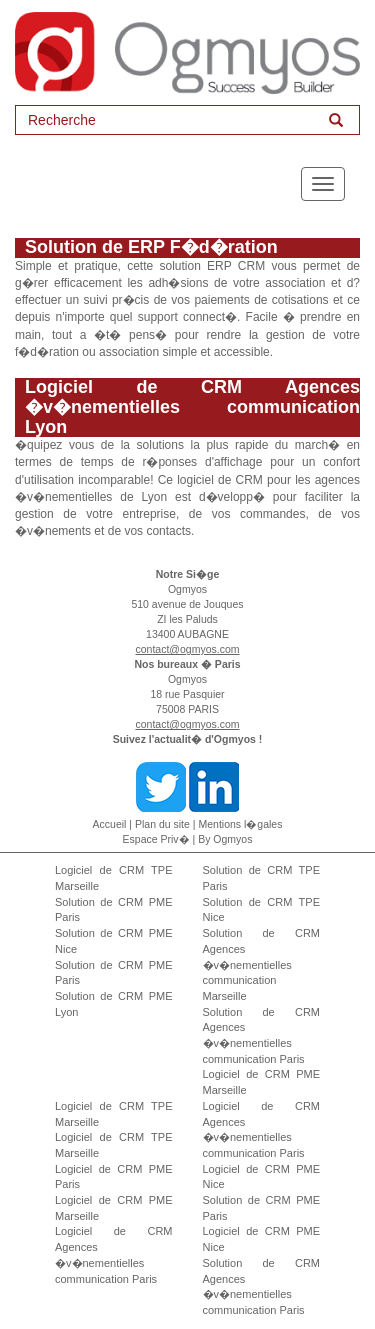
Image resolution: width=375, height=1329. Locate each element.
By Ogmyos (225, 839)
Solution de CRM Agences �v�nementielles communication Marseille (262, 964)
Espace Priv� (156, 839)
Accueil (110, 824)
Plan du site (162, 824)
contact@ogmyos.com (187, 649)
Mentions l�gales (240, 824)
